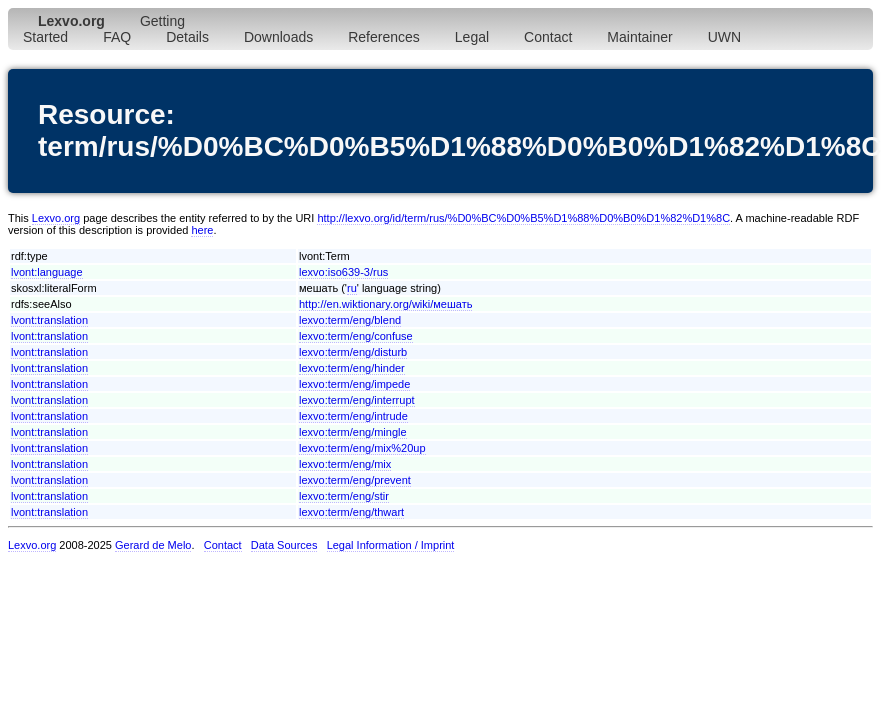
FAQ (117, 37)
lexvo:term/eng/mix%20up (362, 448)
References (384, 37)
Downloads (278, 37)
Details (187, 37)
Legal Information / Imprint (391, 545)
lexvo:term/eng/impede (354, 384)
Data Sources (284, 545)
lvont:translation (49, 320)
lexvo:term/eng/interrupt (357, 400)
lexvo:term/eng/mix (345, 464)
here (202, 230)
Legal (472, 37)
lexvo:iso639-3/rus (343, 272)
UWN (724, 37)
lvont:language (47, 272)
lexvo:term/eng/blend (350, 320)
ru (352, 288)
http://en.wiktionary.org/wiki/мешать (385, 304)
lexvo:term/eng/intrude (353, 416)
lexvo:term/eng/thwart (351, 512)
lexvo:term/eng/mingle (353, 432)
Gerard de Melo (153, 545)
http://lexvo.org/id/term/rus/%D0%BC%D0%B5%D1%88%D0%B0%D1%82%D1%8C (523, 218)
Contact (548, 37)
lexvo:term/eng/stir (344, 496)
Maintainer (639, 37)
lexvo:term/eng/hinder (352, 368)
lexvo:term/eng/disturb (353, 352)
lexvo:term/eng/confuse (356, 336)
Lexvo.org (56, 218)
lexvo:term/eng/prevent (355, 480)
